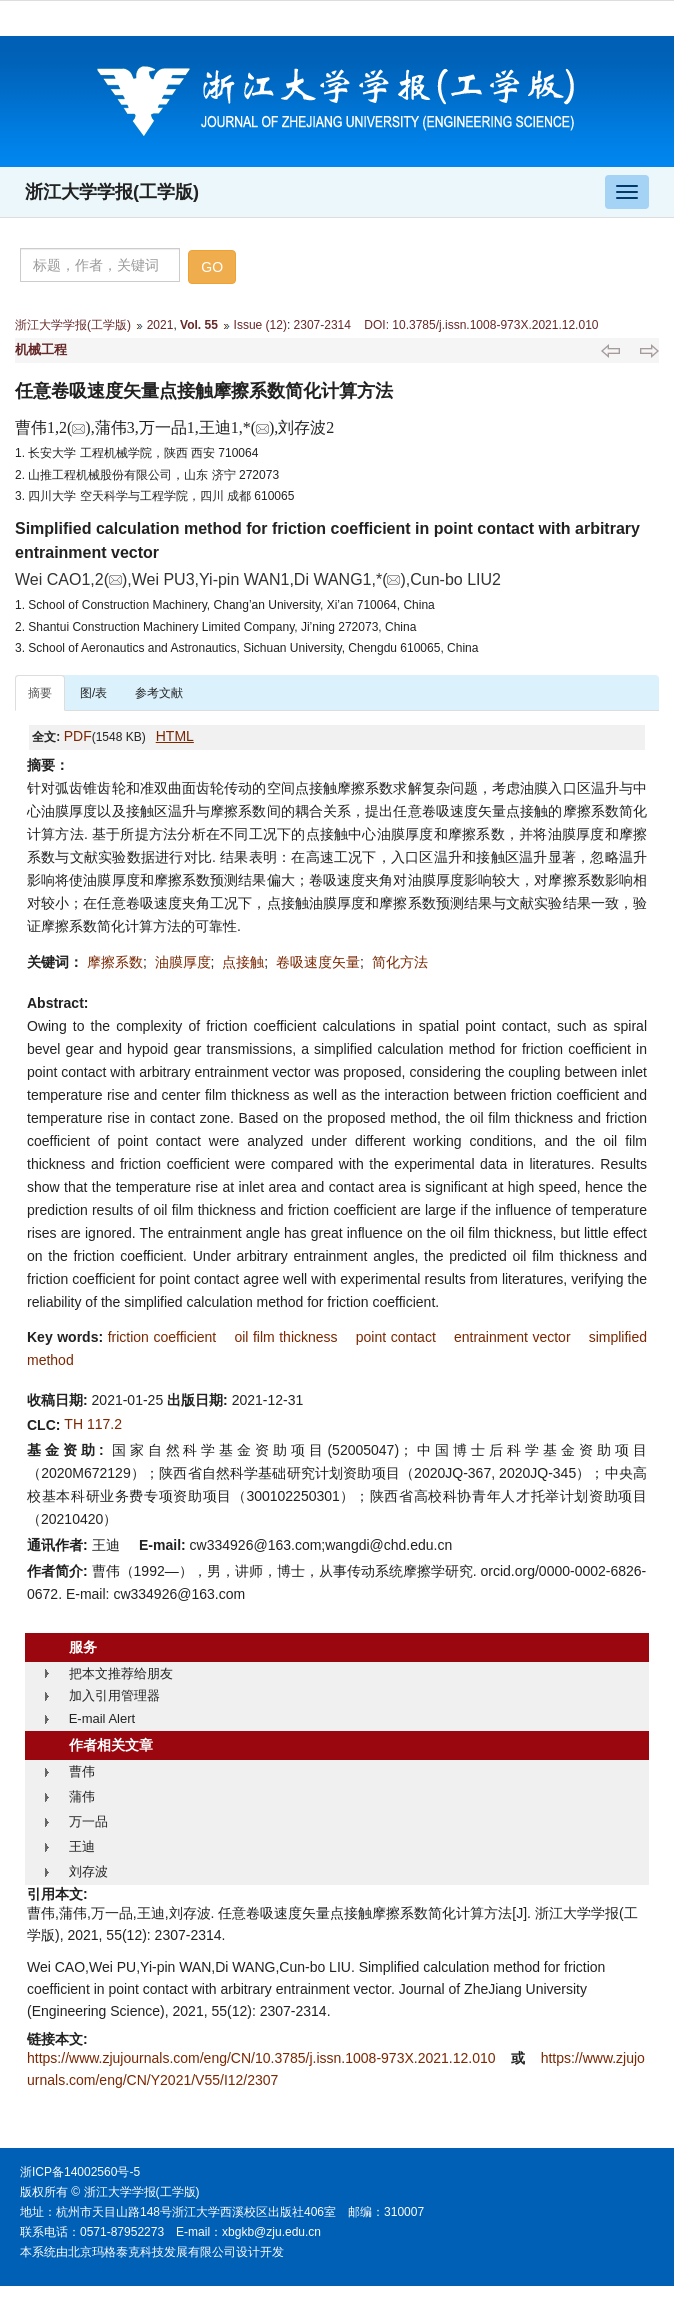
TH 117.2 (93, 1424)
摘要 (40, 693)
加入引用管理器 (114, 1695)
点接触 (243, 962)
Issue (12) (260, 325)
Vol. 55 (199, 325)
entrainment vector (512, 1337)
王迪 (82, 1846)
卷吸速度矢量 (318, 962)
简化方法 (400, 962)
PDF (78, 736)
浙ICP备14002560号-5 (80, 2172)
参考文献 (159, 693)
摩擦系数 (115, 962)
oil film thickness (285, 1337)
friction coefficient (162, 1337)
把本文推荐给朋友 (121, 1673)
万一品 (88, 1821)
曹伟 (82, 1771)
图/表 (93, 693)
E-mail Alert (102, 1718)
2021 (160, 325)
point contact (396, 1337)
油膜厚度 (183, 962)
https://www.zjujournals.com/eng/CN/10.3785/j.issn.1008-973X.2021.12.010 (263, 2058)
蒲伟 (82, 1796)
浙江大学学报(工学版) (112, 192)
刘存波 (88, 1871)
